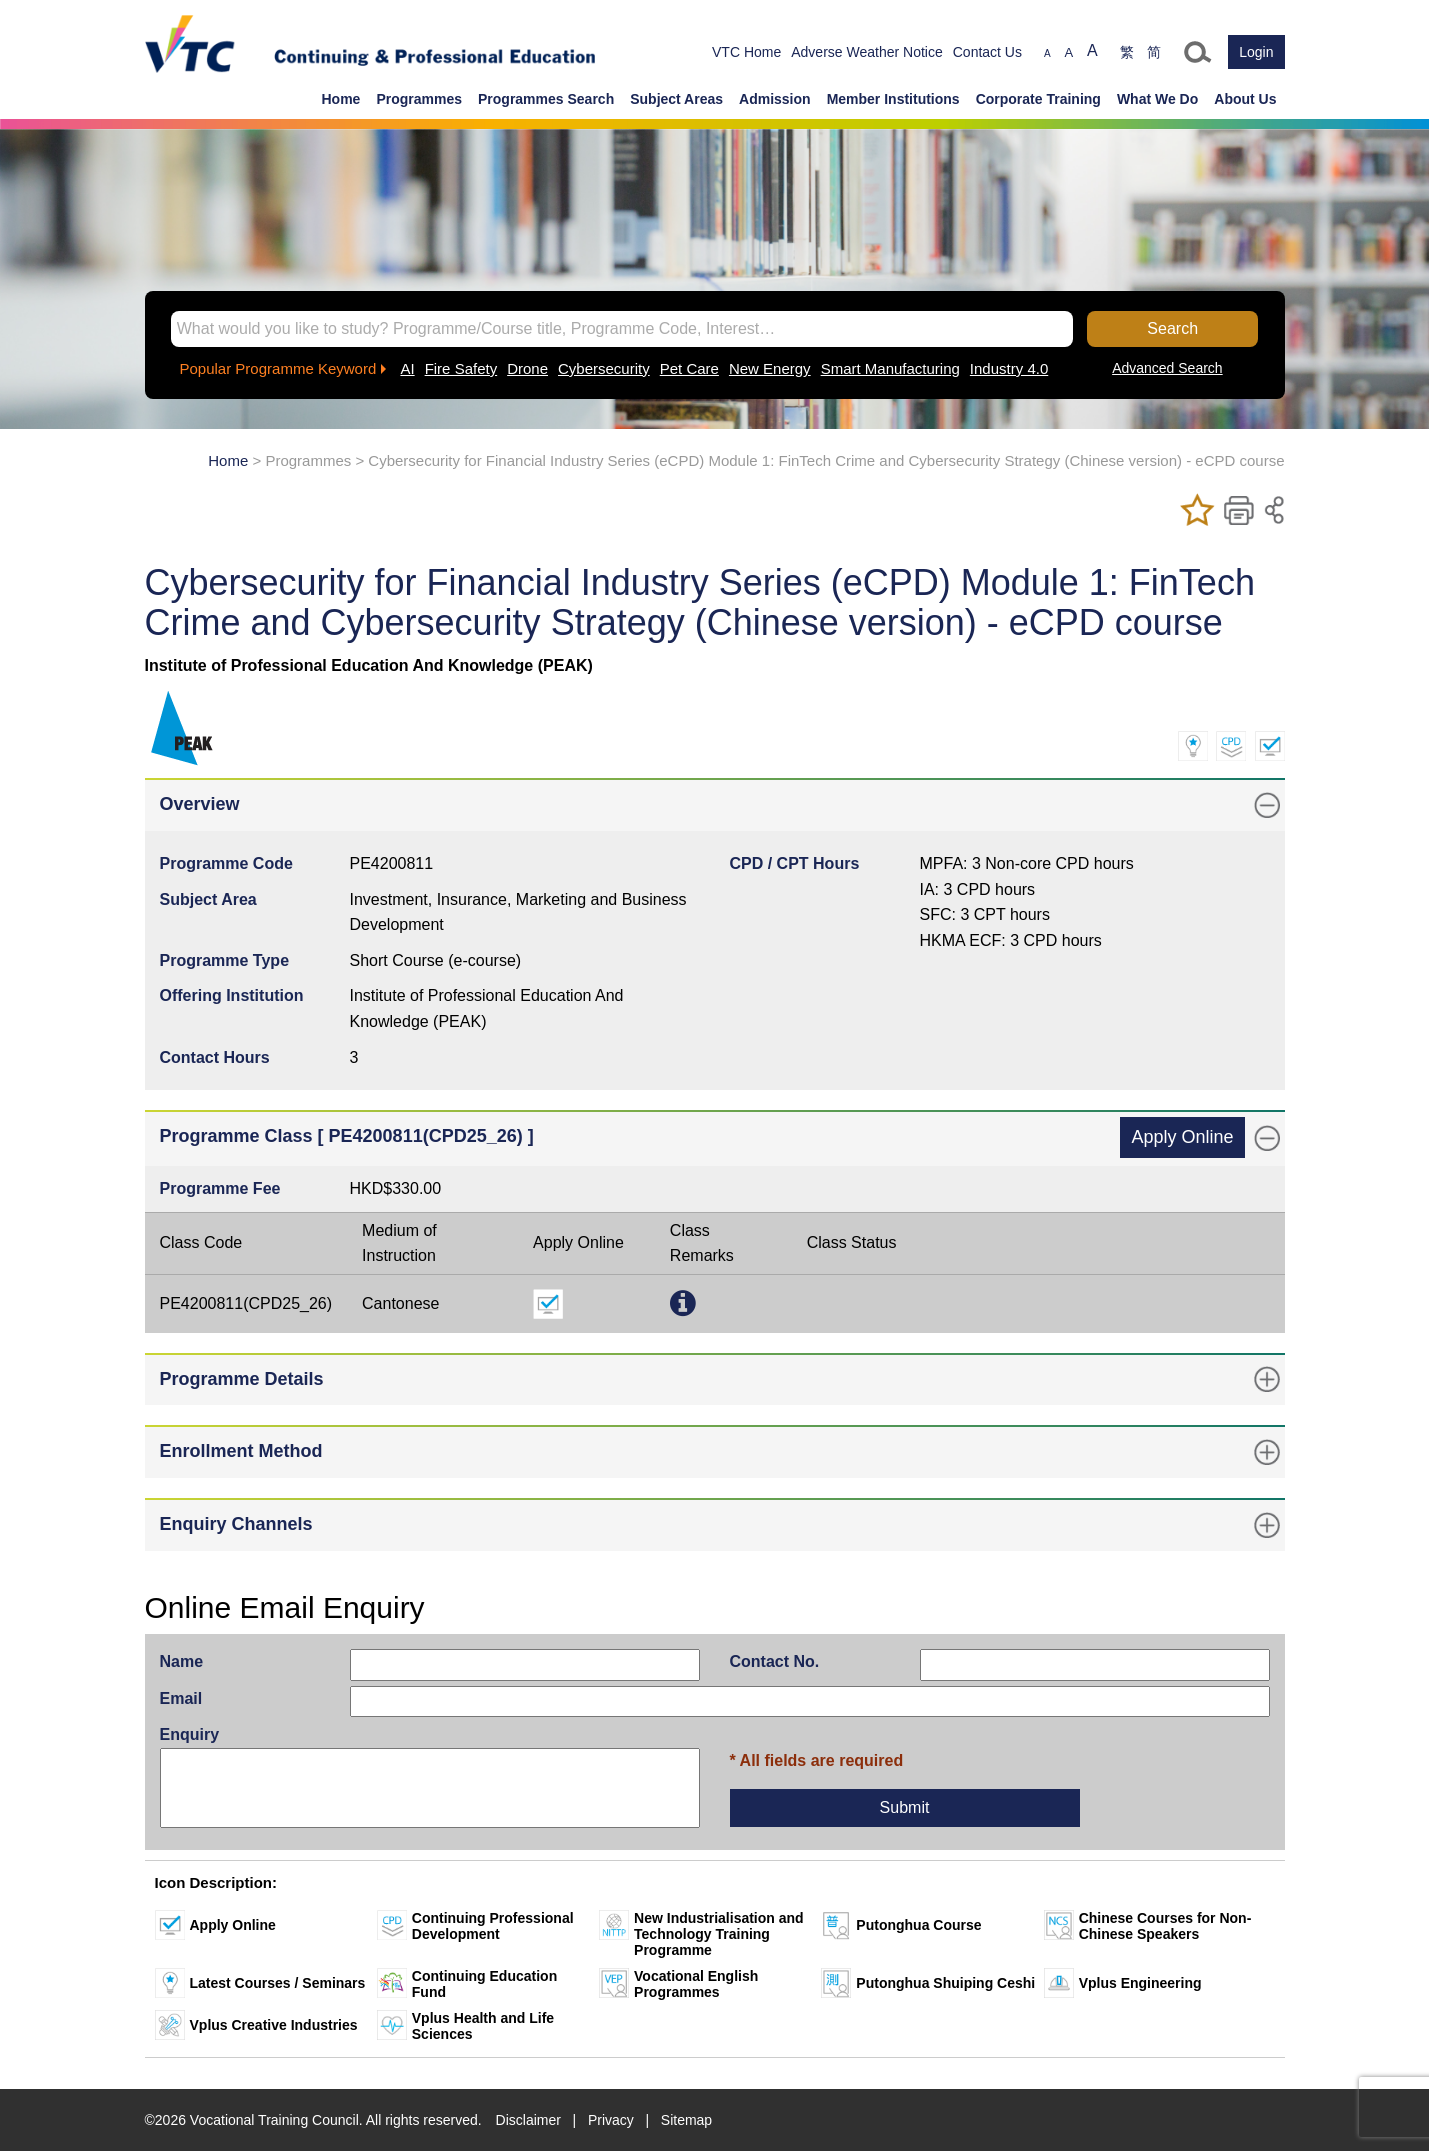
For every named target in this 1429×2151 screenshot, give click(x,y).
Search (1172, 328)
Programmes (419, 99)
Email (181, 1698)
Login (1256, 52)
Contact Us (987, 52)
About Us (1245, 99)
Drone (527, 368)
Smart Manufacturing (890, 368)
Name (182, 1661)
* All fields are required (817, 1760)
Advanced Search (1167, 368)
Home (341, 99)
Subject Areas (676, 99)
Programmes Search (546, 99)
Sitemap (686, 2120)
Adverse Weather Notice (866, 52)
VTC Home (746, 52)
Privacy (611, 2120)
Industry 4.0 (1009, 368)
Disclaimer (528, 2120)
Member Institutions (893, 99)
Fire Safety (461, 368)
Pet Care (689, 368)
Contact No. (775, 1661)
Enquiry (190, 1734)
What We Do (1157, 99)
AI (407, 368)
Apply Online (1182, 1137)
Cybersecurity (604, 368)
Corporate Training (1038, 99)
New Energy (770, 368)
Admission (775, 99)
